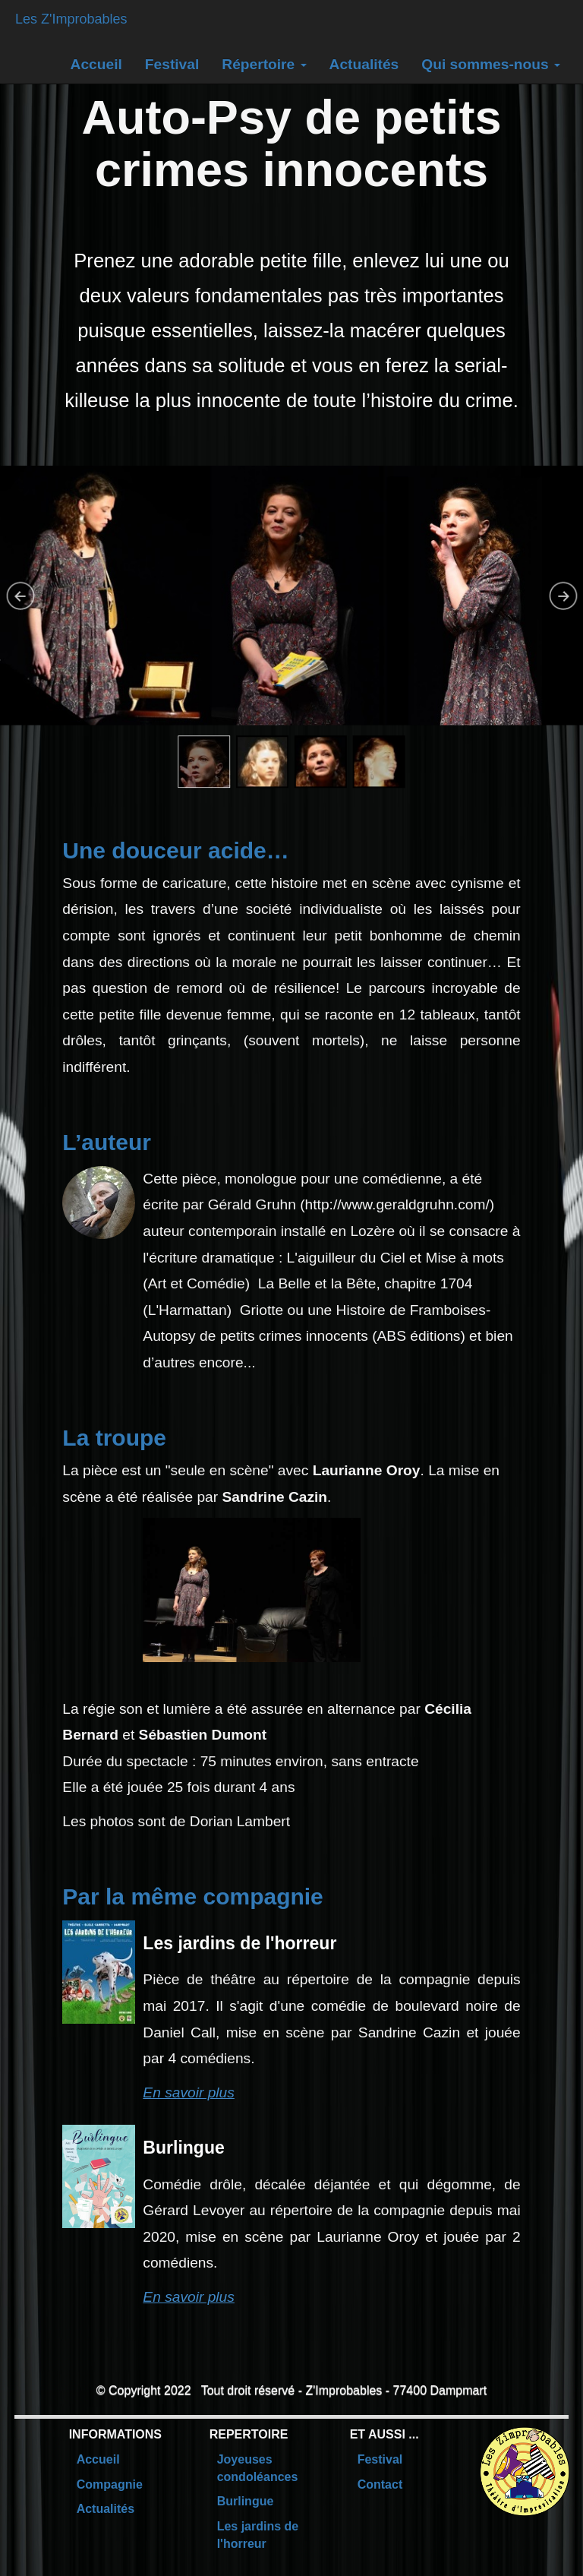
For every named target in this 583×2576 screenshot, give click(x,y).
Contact (380, 2484)
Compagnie (110, 2484)
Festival (172, 64)
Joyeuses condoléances (257, 2468)
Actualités (364, 64)
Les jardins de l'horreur (258, 2535)
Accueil (96, 64)
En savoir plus (189, 2092)
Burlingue (245, 2501)
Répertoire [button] (264, 64)
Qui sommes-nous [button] (490, 64)
